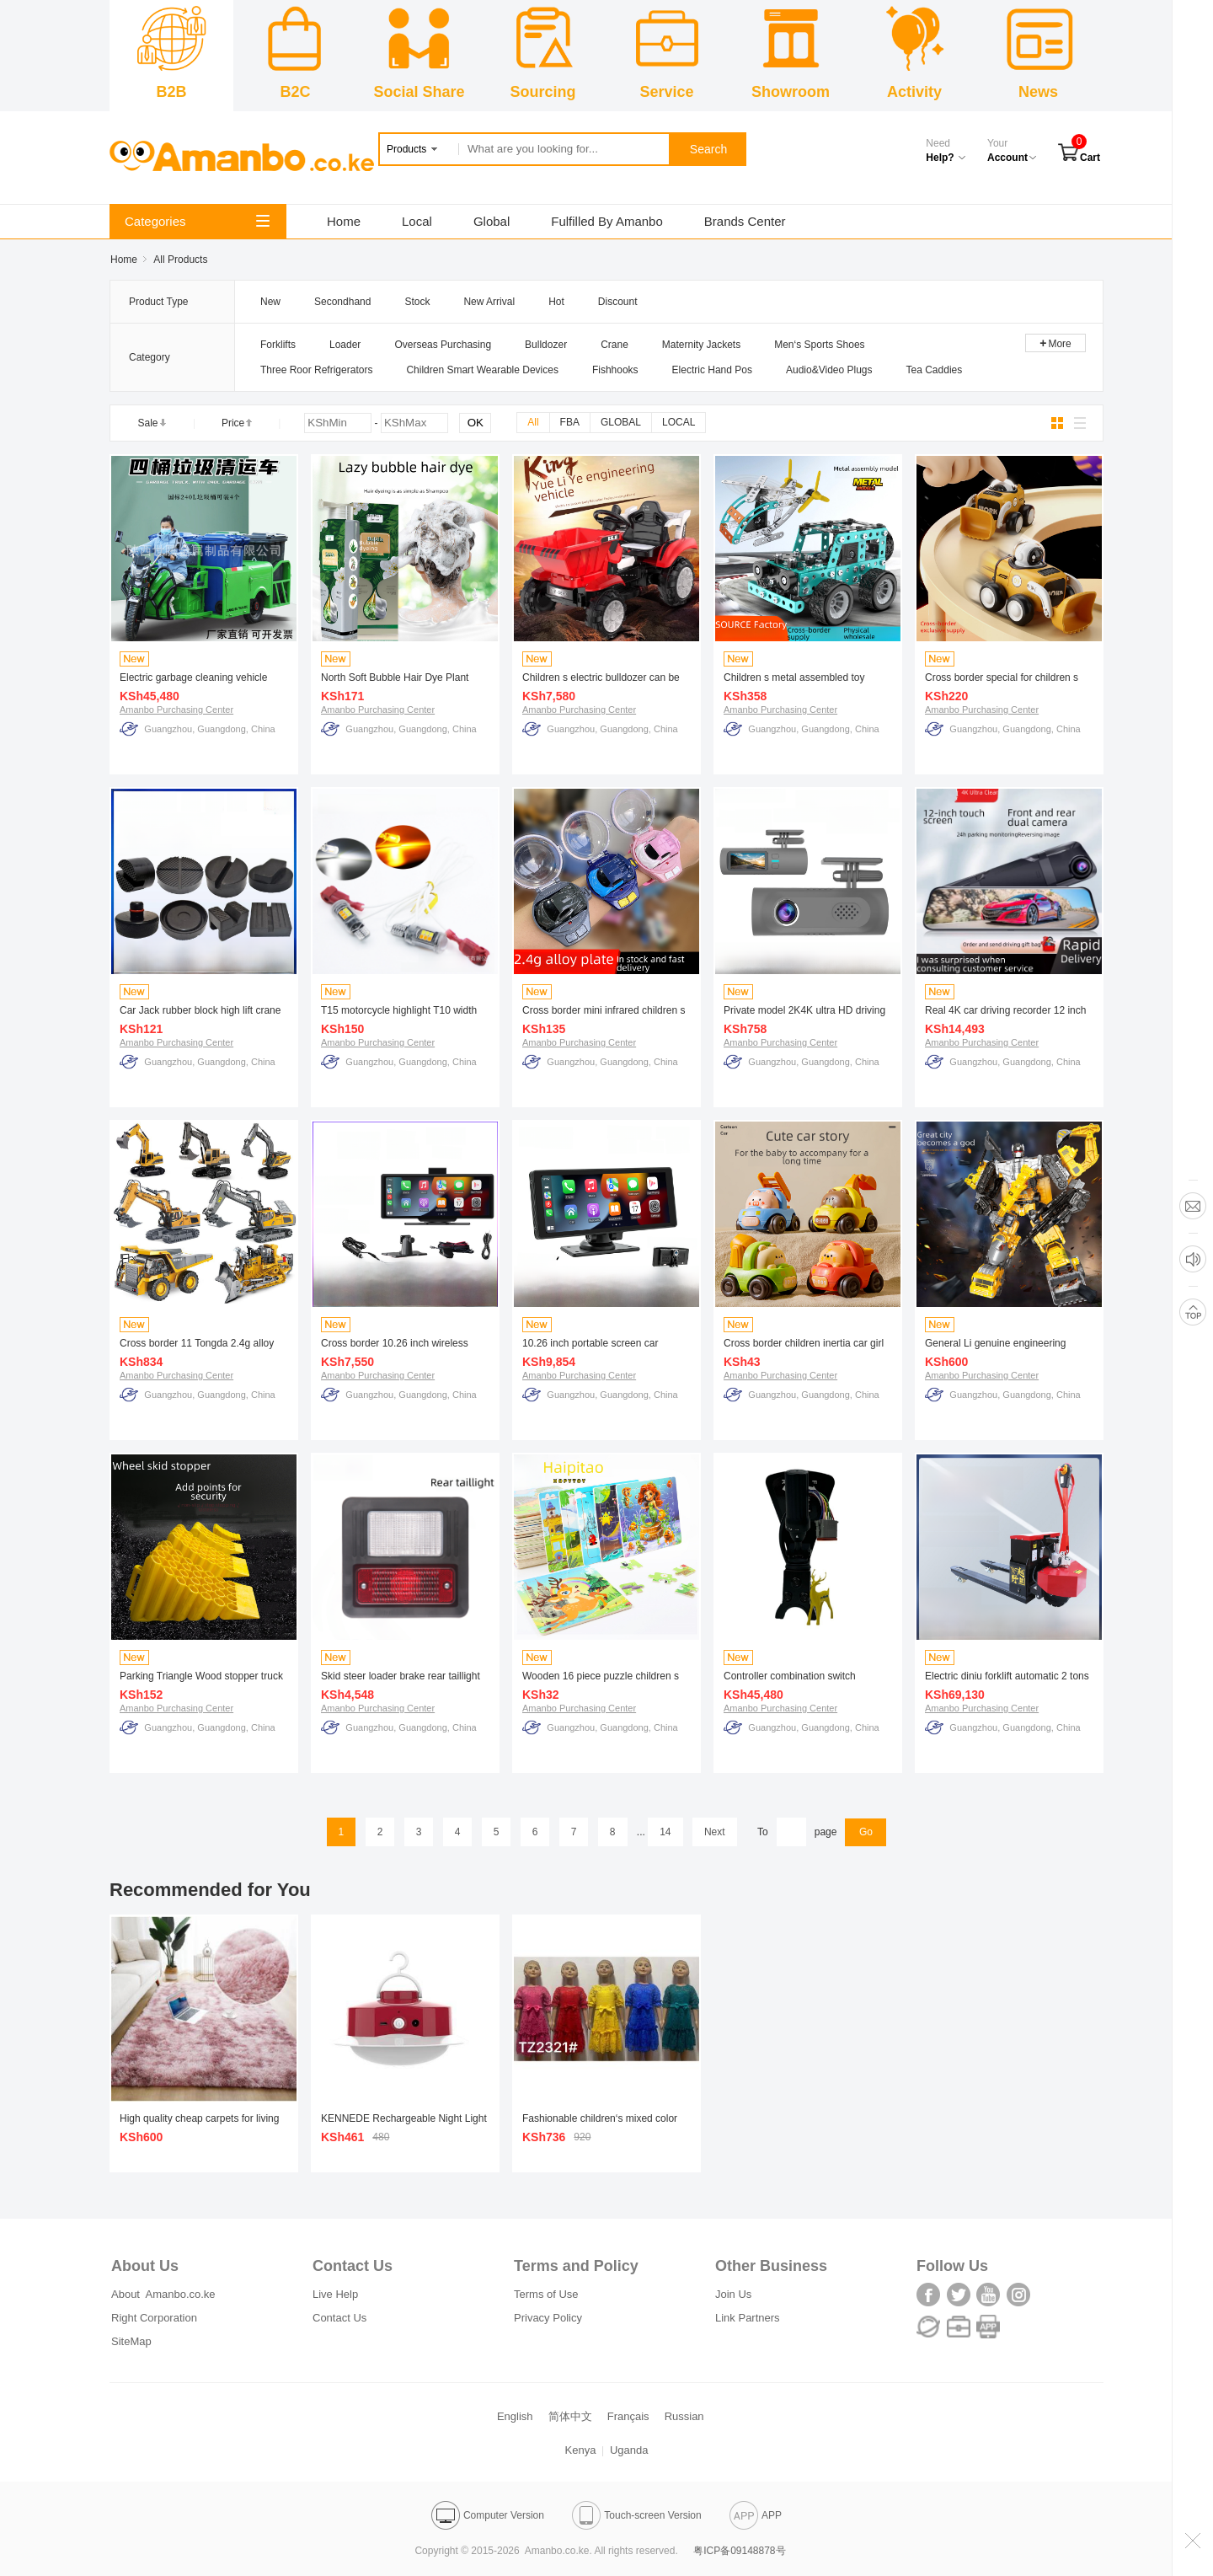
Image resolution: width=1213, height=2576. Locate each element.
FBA (570, 422)
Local (417, 221)
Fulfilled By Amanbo (607, 221)
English (515, 2416)
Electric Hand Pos (712, 370)
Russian (684, 2416)
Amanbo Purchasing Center (176, 709)
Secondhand (342, 302)
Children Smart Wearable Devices (482, 370)
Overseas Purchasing (442, 345)
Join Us (733, 2294)
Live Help (335, 2294)
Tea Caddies (934, 370)
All (532, 422)
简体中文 (570, 2416)
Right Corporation (154, 2317)
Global (491, 221)
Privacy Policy (548, 2317)
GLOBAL (621, 422)
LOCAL (678, 422)
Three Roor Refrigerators (316, 370)
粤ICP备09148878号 (739, 2551)
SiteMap (131, 2341)
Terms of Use (546, 2294)
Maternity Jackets (701, 345)
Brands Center (745, 221)
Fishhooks (615, 370)
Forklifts (278, 345)
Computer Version (487, 2515)
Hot (556, 302)
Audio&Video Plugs (829, 370)
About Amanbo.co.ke (163, 2294)
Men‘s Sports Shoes (819, 345)
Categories (197, 221)
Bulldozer (546, 345)
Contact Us (339, 2317)
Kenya (580, 2450)
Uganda (629, 2450)
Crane (614, 345)
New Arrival (489, 302)
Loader (345, 345)
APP (755, 2515)
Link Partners (747, 2317)
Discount (618, 302)
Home (344, 221)
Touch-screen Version (636, 2515)
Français (628, 2416)
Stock (417, 302)
